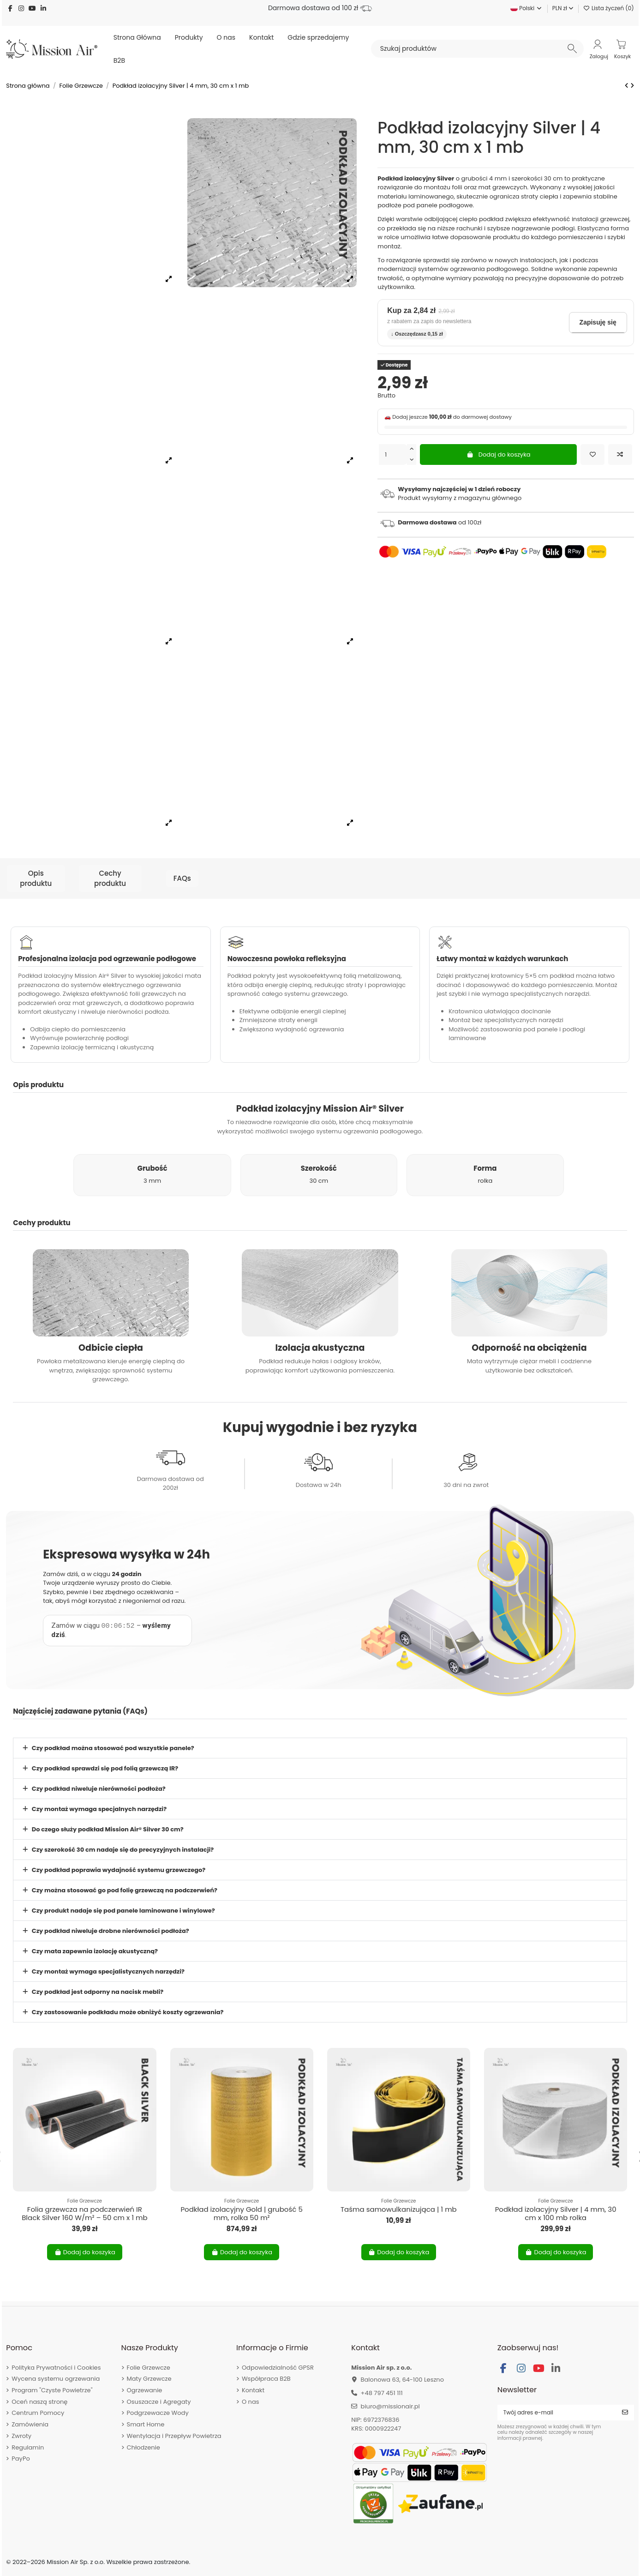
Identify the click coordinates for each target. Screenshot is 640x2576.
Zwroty (21, 2436)
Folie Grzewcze (148, 2367)
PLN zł (563, 8)
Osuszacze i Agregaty (159, 2401)
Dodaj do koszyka (499, 454)
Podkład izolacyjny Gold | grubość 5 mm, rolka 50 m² (241, 2213)
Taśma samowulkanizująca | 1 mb (399, 2209)
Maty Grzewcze (149, 2378)
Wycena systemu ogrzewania (56, 2378)
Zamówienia (30, 2424)
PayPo (21, 2458)
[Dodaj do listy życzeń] (592, 454)
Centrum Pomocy (38, 2412)
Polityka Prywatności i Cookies (56, 2367)
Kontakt (253, 2390)
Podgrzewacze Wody (158, 2412)
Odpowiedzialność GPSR (278, 2367)
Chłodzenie (143, 2447)
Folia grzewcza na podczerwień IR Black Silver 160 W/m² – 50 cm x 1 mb (84, 2213)
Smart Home (146, 2424)
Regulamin (28, 2447)
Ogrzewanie (144, 2390)
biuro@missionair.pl (390, 2406)
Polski (526, 8)
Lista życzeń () (608, 8)
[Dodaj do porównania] (620, 454)
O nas (250, 2401)
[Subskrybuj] (625, 2412)
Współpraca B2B (266, 2378)
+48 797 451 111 (382, 2393)
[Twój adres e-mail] (556, 2412)
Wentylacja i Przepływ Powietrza (174, 2436)
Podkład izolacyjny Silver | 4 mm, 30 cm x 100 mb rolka (555, 2213)
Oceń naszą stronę (39, 2401)
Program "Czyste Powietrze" (52, 2390)
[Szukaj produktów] (572, 48)
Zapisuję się (598, 322)
